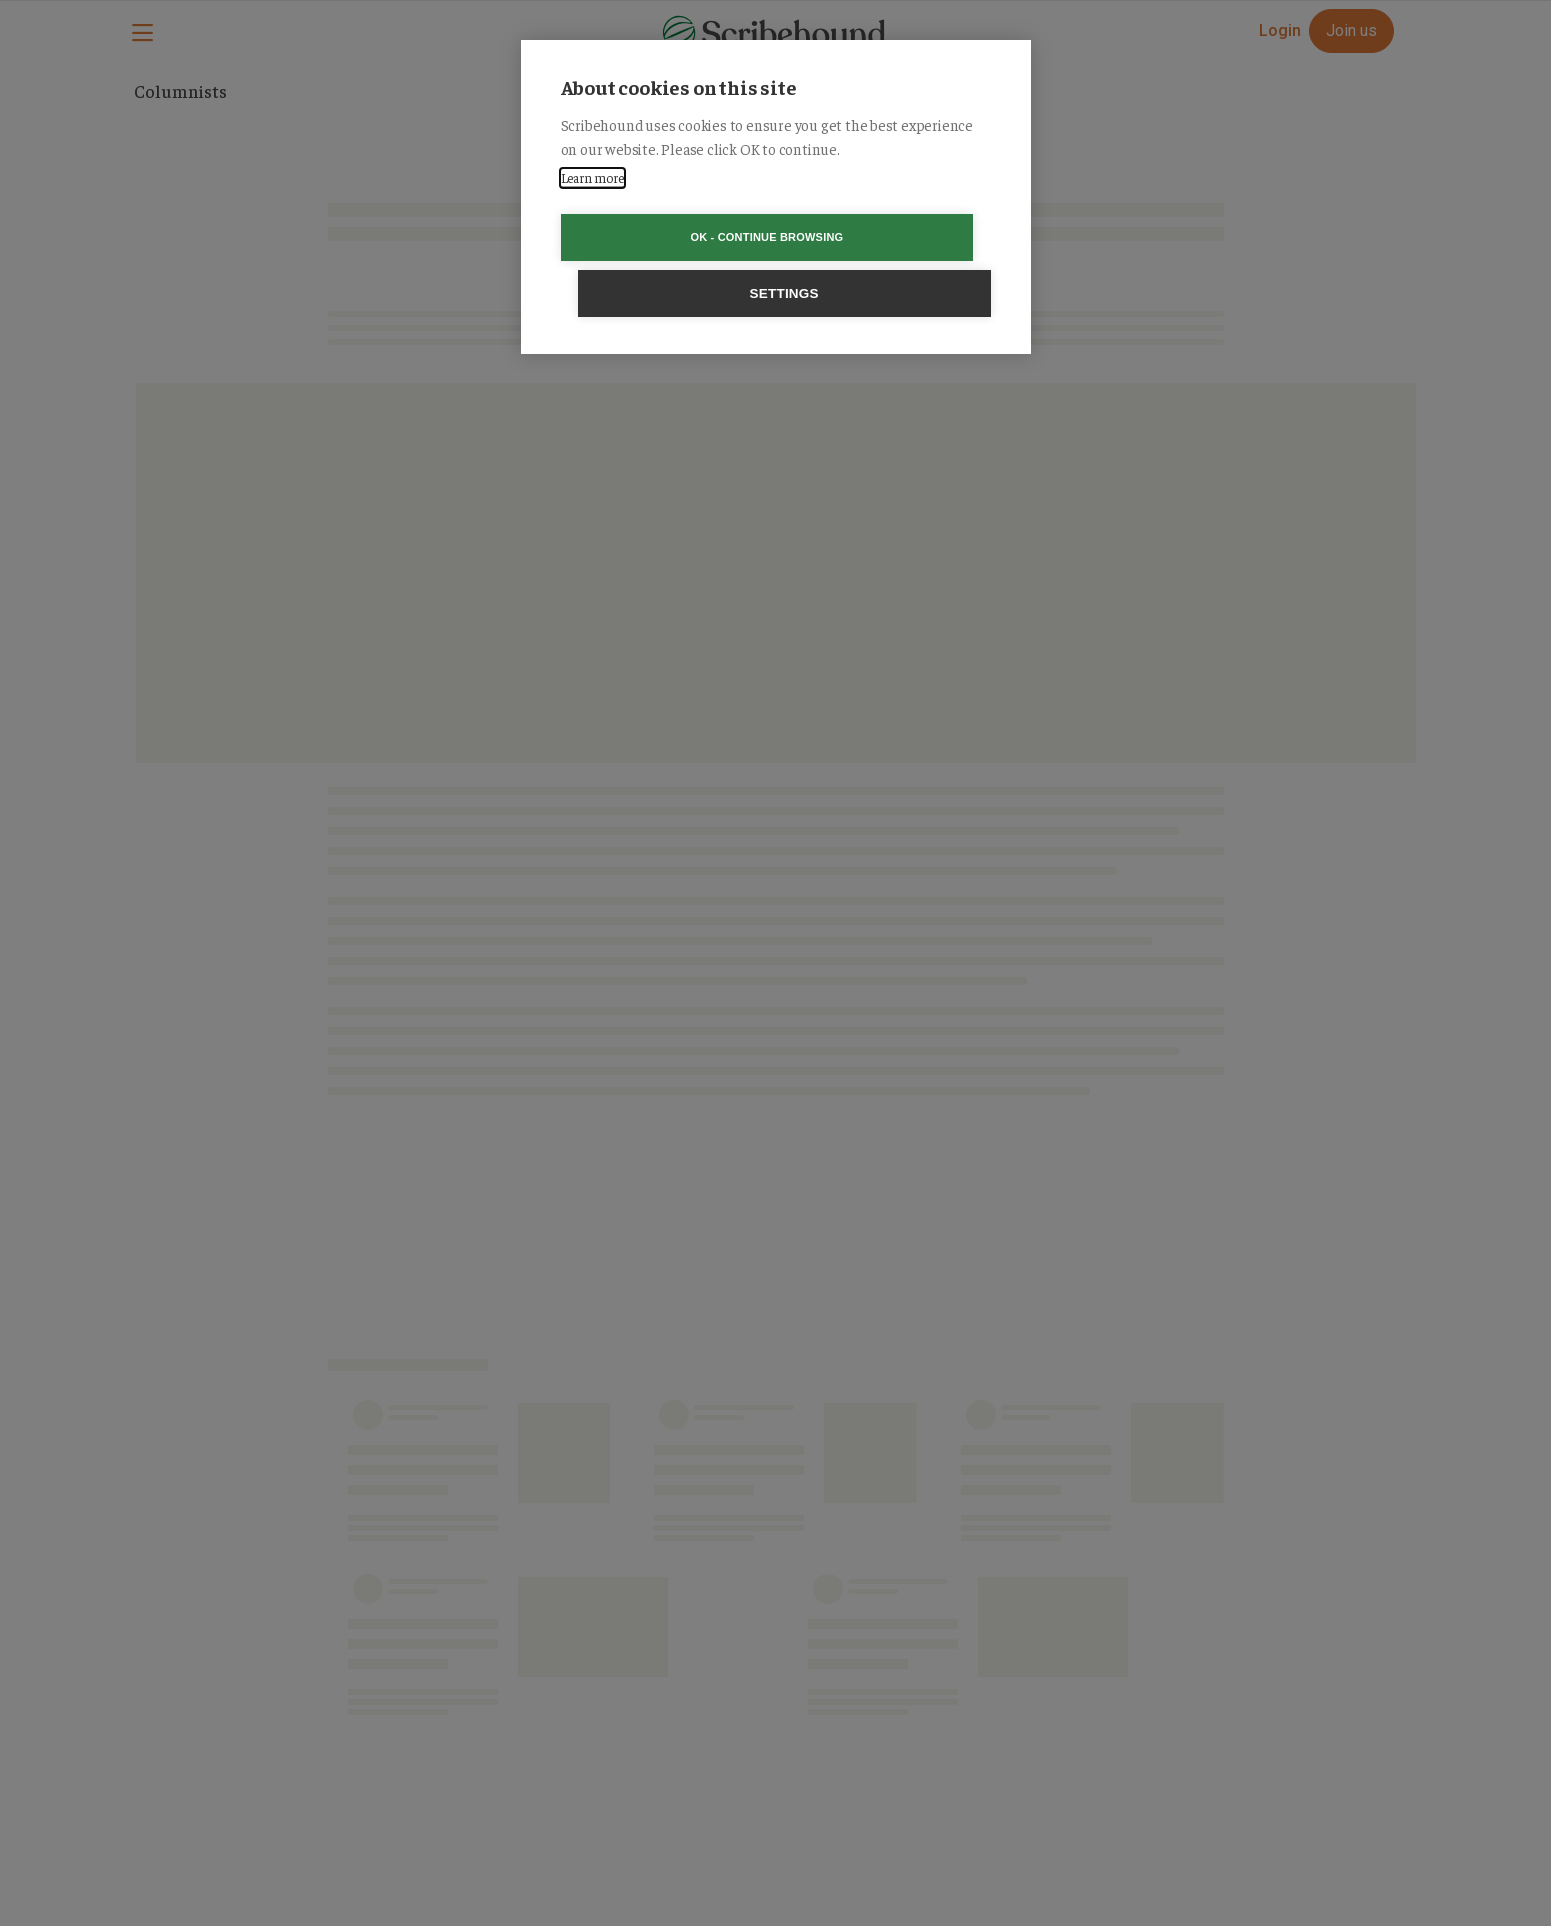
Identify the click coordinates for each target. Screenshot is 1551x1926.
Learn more (592, 177)
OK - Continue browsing (660, 237)
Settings (890, 237)
